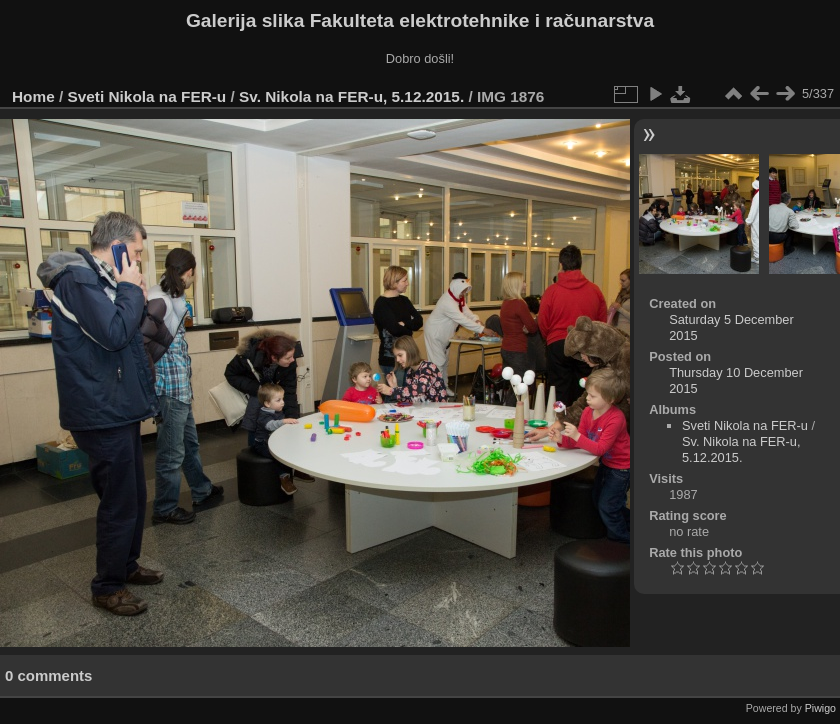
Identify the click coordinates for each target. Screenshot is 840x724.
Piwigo (820, 708)
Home (33, 96)
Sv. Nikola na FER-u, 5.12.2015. (351, 96)
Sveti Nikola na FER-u (147, 96)
